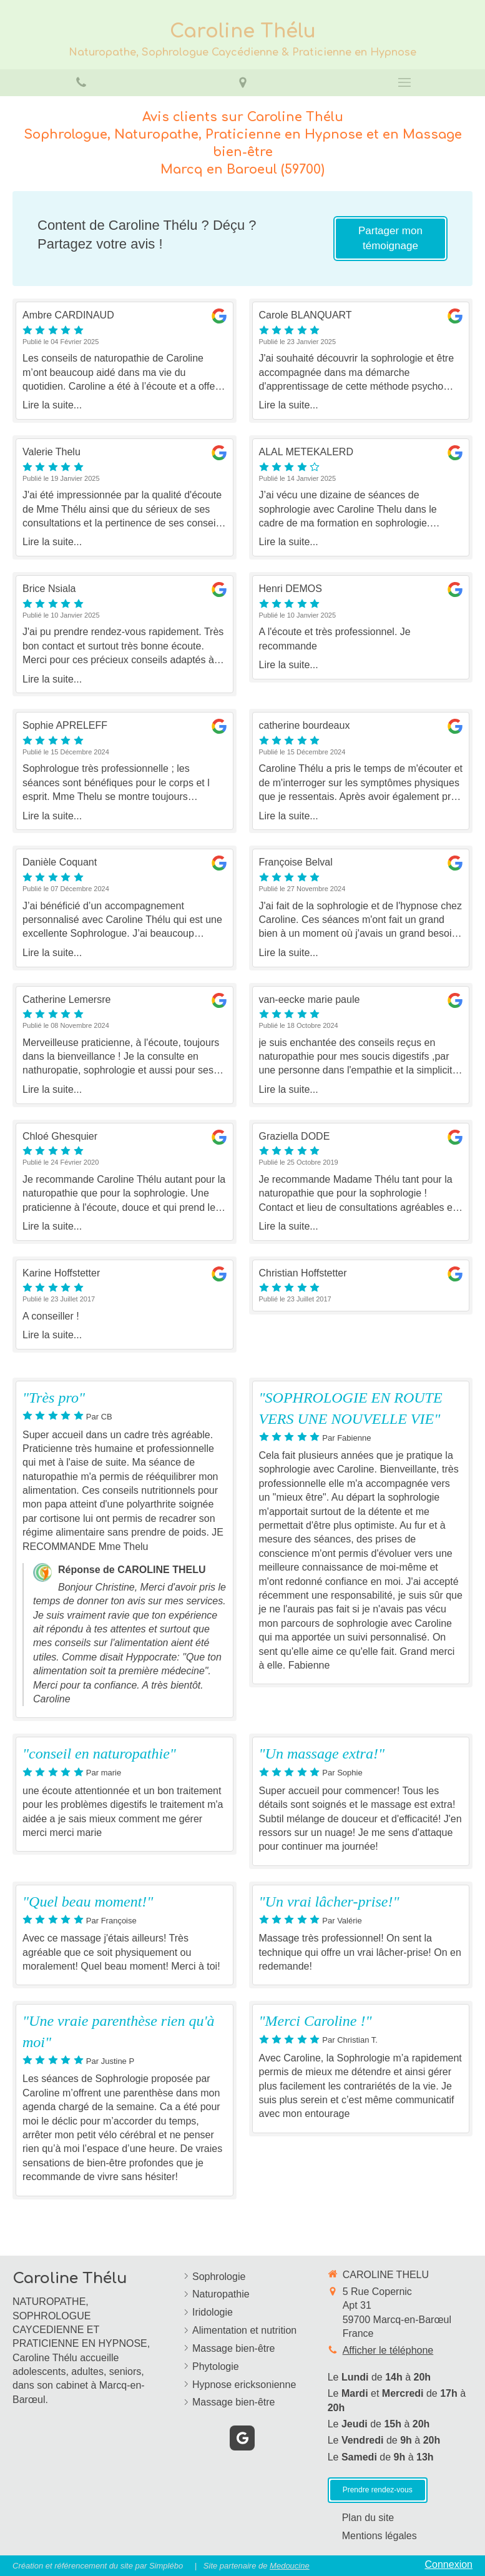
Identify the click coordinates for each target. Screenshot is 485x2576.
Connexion (449, 2564)
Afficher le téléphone (388, 2350)
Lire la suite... (52, 405)
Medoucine (290, 2565)
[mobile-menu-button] (404, 82)
